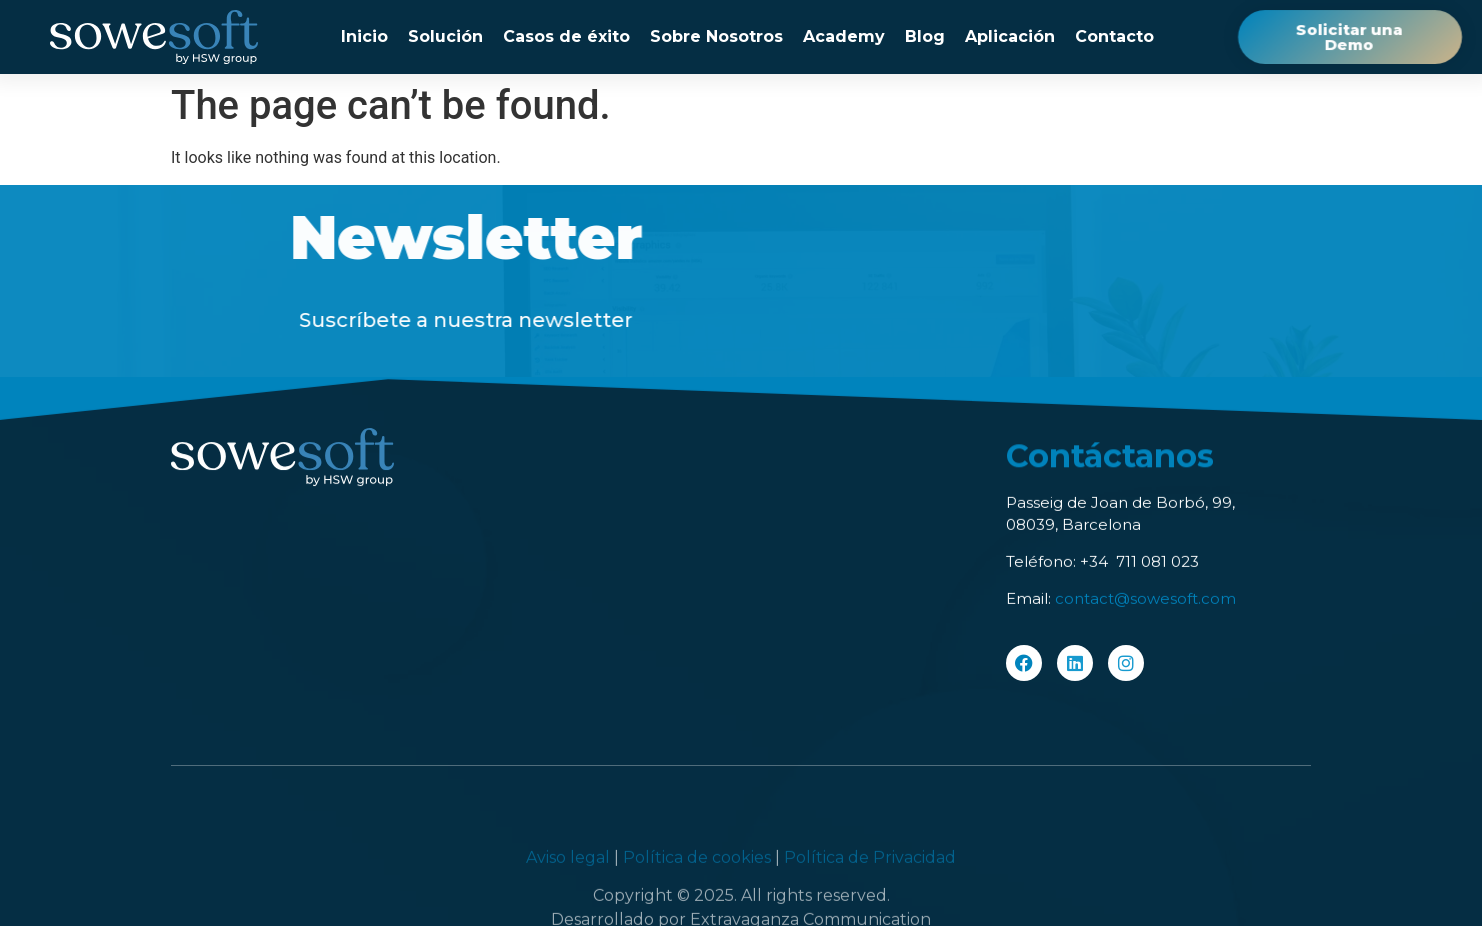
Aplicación (1010, 36)
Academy (844, 36)
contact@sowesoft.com (1145, 601)
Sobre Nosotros (716, 36)
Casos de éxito (566, 36)
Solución (445, 36)
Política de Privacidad (870, 903)
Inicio (364, 36)
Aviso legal (570, 903)
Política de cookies (697, 903)
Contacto (1114, 36)
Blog (925, 36)
